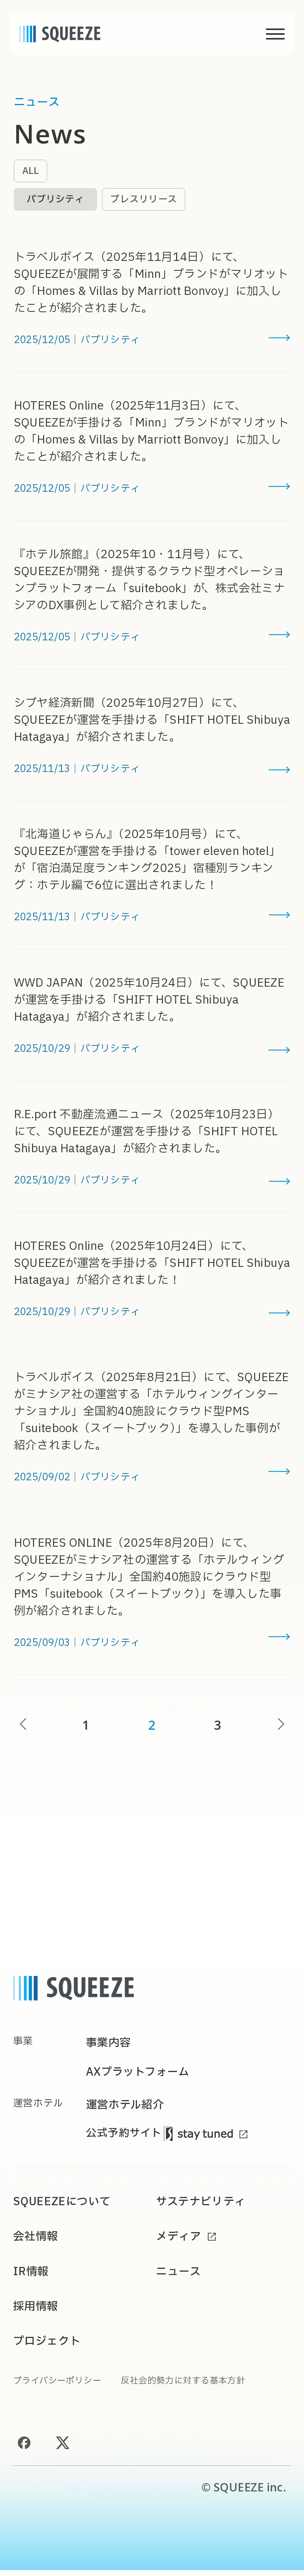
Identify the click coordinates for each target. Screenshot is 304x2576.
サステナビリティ (202, 2206)
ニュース (179, 2276)
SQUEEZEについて (63, 2206)
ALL (31, 171)
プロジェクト (48, 2346)
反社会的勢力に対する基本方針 (190, 2387)
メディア (179, 2241)
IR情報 (31, 2276)
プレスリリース (149, 199)
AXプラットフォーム (139, 2075)
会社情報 (36, 2241)
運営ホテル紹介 (126, 2108)
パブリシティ (57, 199)
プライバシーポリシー (59, 2387)
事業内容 (109, 2045)
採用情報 (36, 2311)
